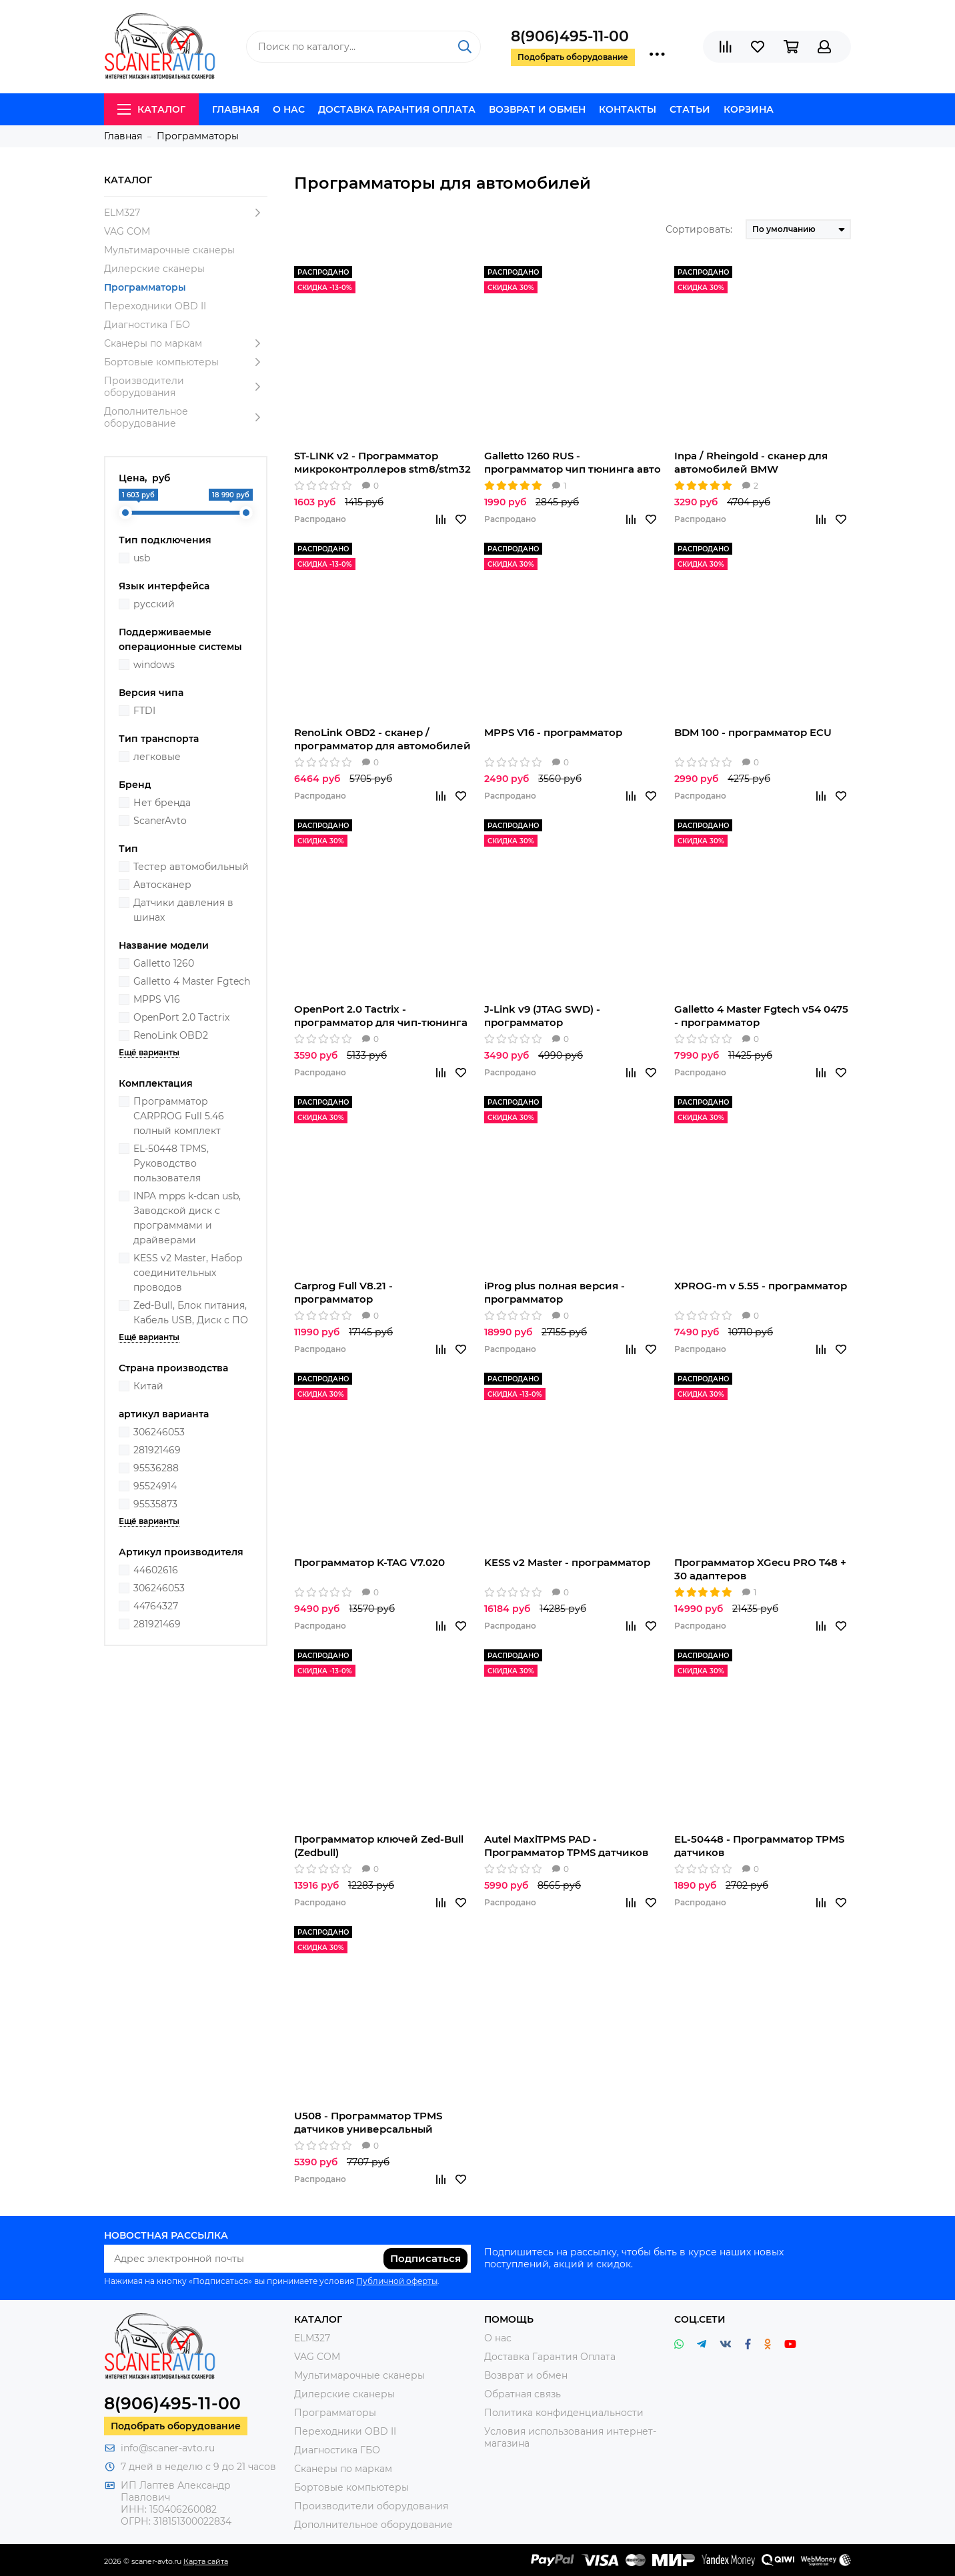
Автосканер (162, 885)
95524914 (155, 1486)
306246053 (159, 1432)
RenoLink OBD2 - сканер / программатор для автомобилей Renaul (382, 739)
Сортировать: (699, 229)
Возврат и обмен (537, 109)
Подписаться (425, 2258)
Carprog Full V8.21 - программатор (343, 1292)
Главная (235, 109)
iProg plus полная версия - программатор (554, 1292)
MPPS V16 (156, 999)
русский (154, 604)
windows (154, 665)
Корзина (749, 109)
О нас (289, 109)
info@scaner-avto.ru (168, 2448)
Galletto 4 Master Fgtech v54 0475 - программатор (761, 1016)
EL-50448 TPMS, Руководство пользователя (171, 1163)
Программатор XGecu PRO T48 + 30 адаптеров (760, 1569)
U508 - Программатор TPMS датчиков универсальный (368, 2122)
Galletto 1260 (163, 963)
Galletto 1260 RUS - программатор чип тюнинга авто (572, 462)
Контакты (627, 109)
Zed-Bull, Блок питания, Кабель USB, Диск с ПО (190, 1312)
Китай (148, 1386)
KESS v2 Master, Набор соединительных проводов (188, 1272)
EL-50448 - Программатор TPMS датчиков (759, 1846)
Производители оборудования (185, 387)
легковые (157, 757)
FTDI (144, 711)
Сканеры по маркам (185, 343)
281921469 (157, 1450)
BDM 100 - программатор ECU (753, 732)
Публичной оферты (396, 2281)
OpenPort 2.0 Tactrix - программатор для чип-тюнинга (380, 1016)
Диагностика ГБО (147, 325)
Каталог (151, 109)
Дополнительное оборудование (185, 417)
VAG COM (127, 231)
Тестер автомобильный (191, 867)
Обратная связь (522, 2394)
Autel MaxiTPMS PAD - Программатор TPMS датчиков (566, 1846)
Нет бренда (162, 803)
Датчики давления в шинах (183, 910)
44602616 (155, 1570)
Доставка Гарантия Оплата (396, 109)
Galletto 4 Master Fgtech (191, 981)
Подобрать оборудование (176, 2426)
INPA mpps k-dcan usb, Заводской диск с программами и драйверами (187, 1218)
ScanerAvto (160, 821)
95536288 (156, 1468)
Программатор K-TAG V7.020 (369, 1562)
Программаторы (145, 287)
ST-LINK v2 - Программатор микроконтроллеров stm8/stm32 (382, 462)
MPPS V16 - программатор (553, 732)
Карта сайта (205, 2561)
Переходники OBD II (155, 306)
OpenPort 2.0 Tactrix (181, 1017)
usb (141, 558)
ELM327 (185, 213)
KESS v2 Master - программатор (567, 1562)
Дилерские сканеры (154, 269)
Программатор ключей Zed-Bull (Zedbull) (378, 1846)
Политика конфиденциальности (564, 2413)
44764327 (155, 1606)
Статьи (690, 109)
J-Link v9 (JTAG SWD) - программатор (542, 1016)
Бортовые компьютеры (185, 362)
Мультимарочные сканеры (169, 250)
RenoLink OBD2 (170, 1035)
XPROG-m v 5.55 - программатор (760, 1285)
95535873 (155, 1504)
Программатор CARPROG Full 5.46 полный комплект (178, 1116)
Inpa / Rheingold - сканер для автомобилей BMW (751, 462)
